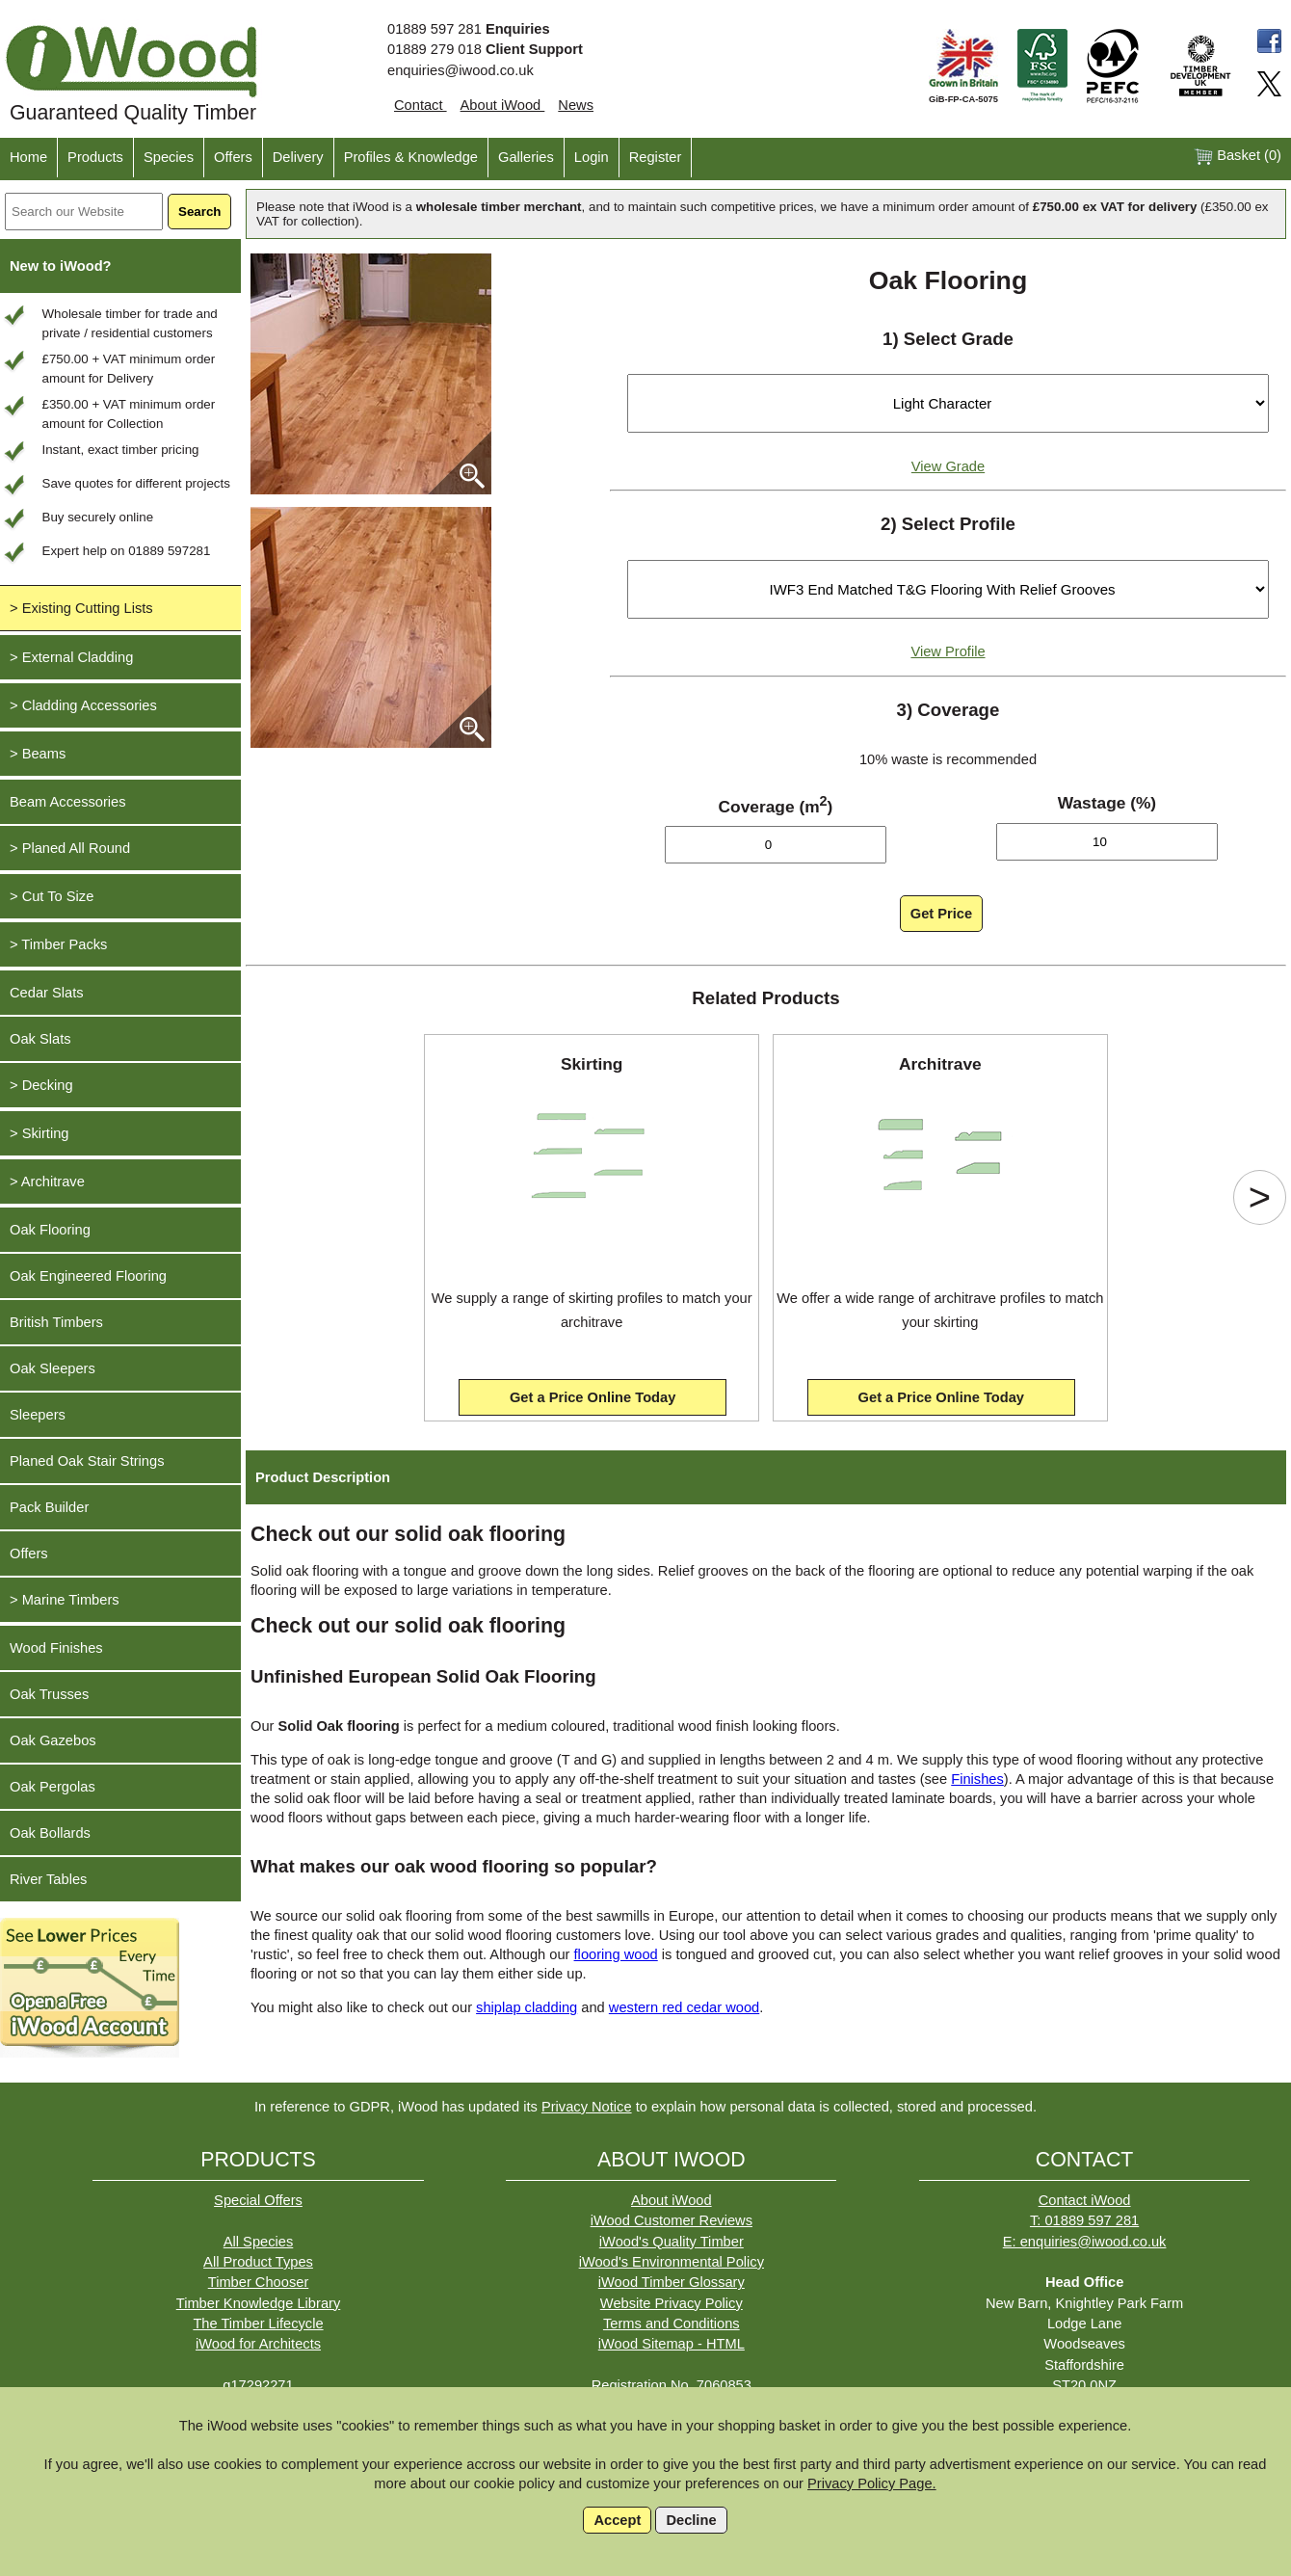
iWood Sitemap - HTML (671, 2343)
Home (28, 157)
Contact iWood (1085, 2200)
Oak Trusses (49, 1694)
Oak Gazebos (53, 1740)
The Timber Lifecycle (258, 2323)
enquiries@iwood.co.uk (460, 70)
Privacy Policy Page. (871, 2483)
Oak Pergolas (52, 1786)
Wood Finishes (56, 1648)
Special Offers (258, 2200)
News (575, 105)
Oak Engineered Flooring (88, 1276)
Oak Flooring (50, 1229)
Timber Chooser (258, 2282)
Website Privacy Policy (671, 2303)
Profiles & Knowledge (411, 157)
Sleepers (38, 1414)
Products (95, 157)
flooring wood (616, 1954)
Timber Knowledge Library (258, 2303)
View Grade (948, 466)
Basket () (1237, 156)
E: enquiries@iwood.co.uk (1085, 2241)
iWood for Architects (258, 2343)
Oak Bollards (50, 1833)
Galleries (526, 157)
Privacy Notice (586, 2106)
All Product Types (258, 2262)
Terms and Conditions (671, 2323)
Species (169, 157)
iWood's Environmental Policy (671, 2262)
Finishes (977, 1779)
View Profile (947, 651)
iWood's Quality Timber (671, 2241)
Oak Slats (40, 1039)
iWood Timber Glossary (671, 2282)
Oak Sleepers (52, 1368)
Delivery (298, 157)
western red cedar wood (684, 2007)
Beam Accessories (68, 802)
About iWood (503, 105)
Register (655, 157)
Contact (420, 105)
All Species (259, 2241)
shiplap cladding (526, 2007)
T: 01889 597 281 (1084, 2220)
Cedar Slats (47, 992)
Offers (233, 157)
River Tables (48, 1879)
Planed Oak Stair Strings (87, 1461)
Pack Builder (49, 1507)
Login (591, 157)
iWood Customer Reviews (671, 2220)
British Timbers (56, 1322)
